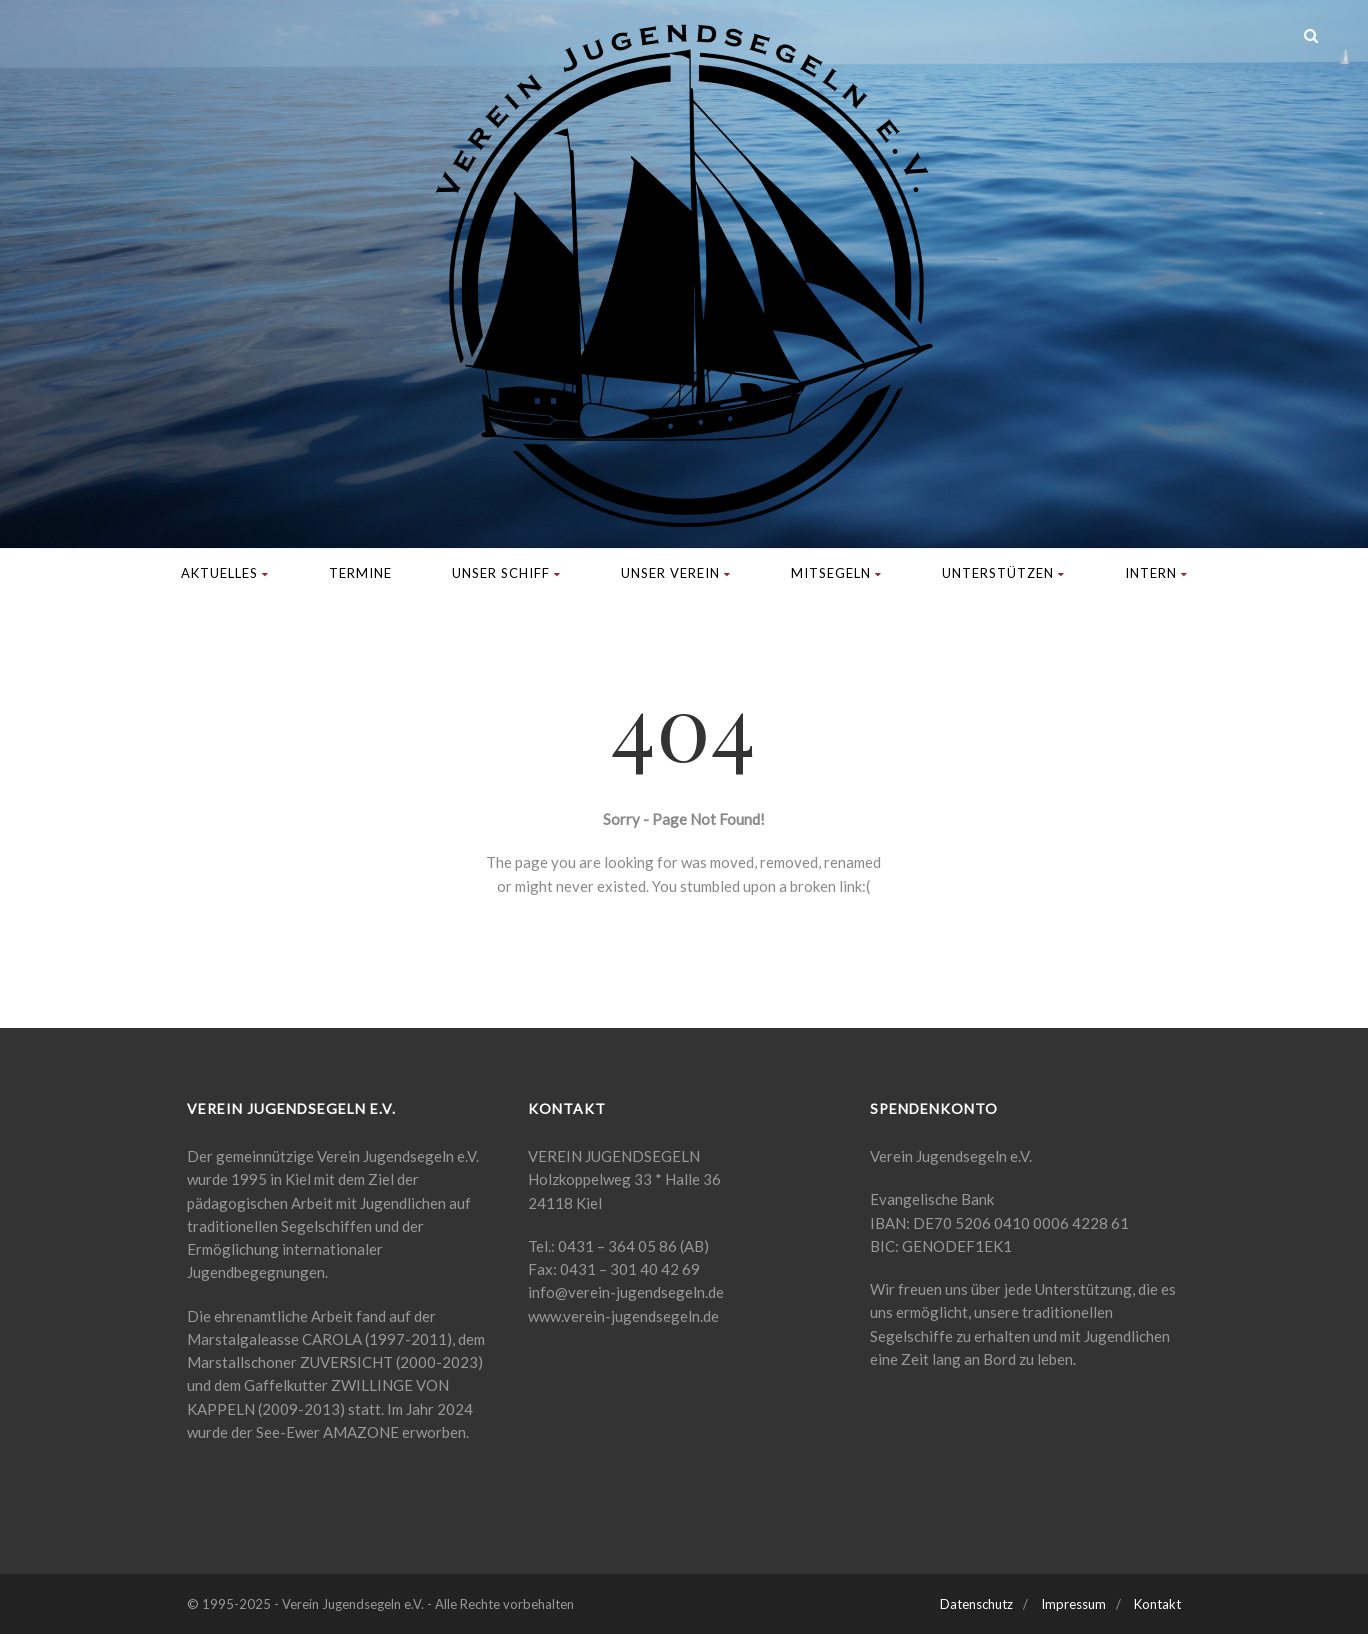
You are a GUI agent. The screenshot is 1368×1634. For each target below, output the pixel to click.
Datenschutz (976, 1604)
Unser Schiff (506, 573)
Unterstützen (1003, 573)
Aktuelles (225, 573)
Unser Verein (676, 573)
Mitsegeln (836, 573)
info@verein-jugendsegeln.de (626, 1292)
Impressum (1073, 1604)
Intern (1156, 573)
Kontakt (1157, 1604)
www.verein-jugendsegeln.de (623, 1316)
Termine (360, 573)
